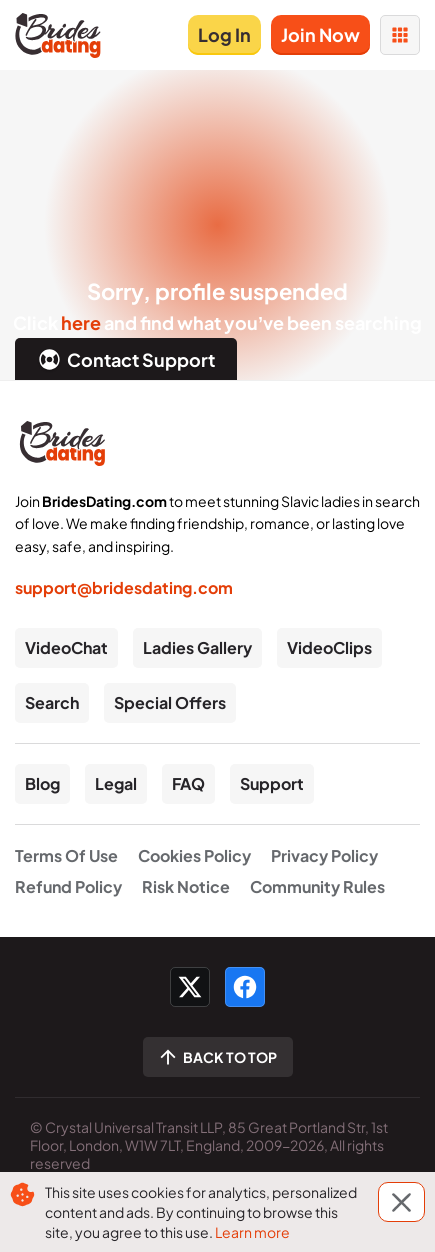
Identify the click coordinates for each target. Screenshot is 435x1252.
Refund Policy (68, 886)
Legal (116, 783)
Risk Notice (186, 886)
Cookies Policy (194, 855)
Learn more (252, 1232)
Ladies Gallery (197, 647)
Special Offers (170, 702)
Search (52, 702)
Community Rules (317, 886)
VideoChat (66, 647)
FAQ (188, 783)
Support (272, 783)
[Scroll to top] (218, 1057)
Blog (42, 783)
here (81, 322)
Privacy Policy (324, 855)
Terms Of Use (66, 855)
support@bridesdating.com (124, 587)
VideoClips (329, 647)
